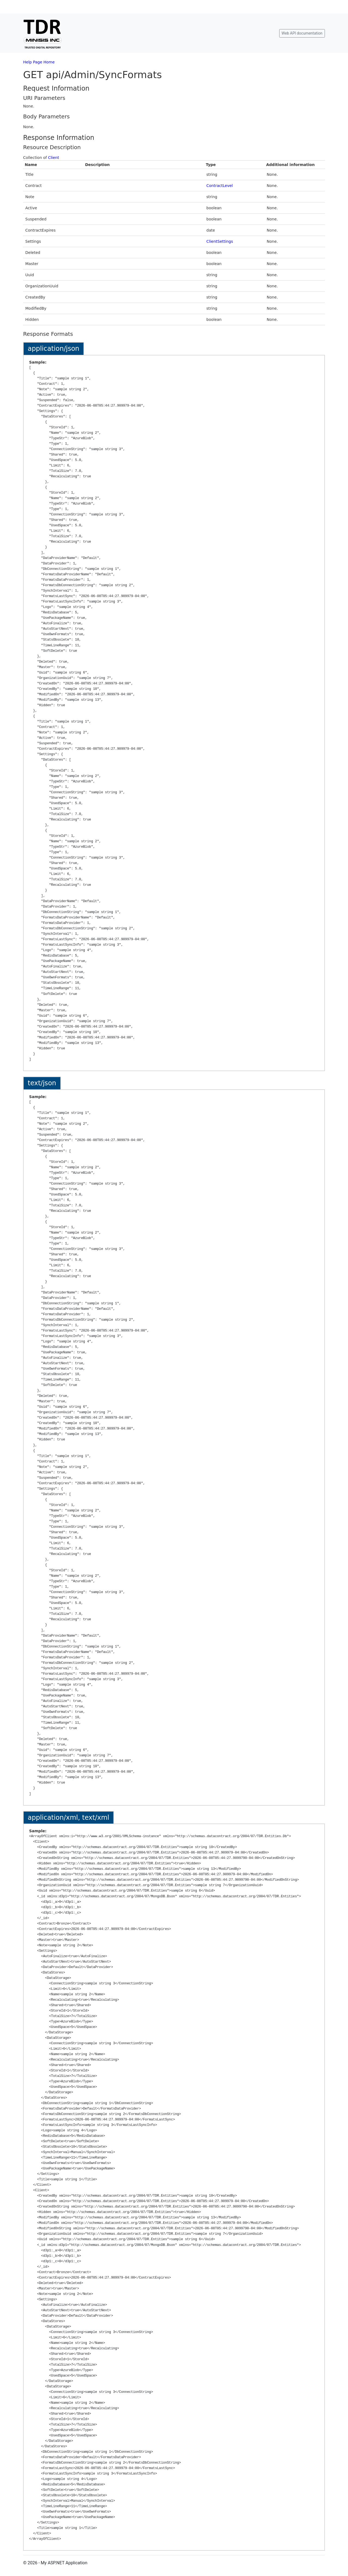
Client (53, 157)
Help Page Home (39, 62)
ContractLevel (219, 185)
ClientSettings (219, 241)
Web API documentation (302, 33)
